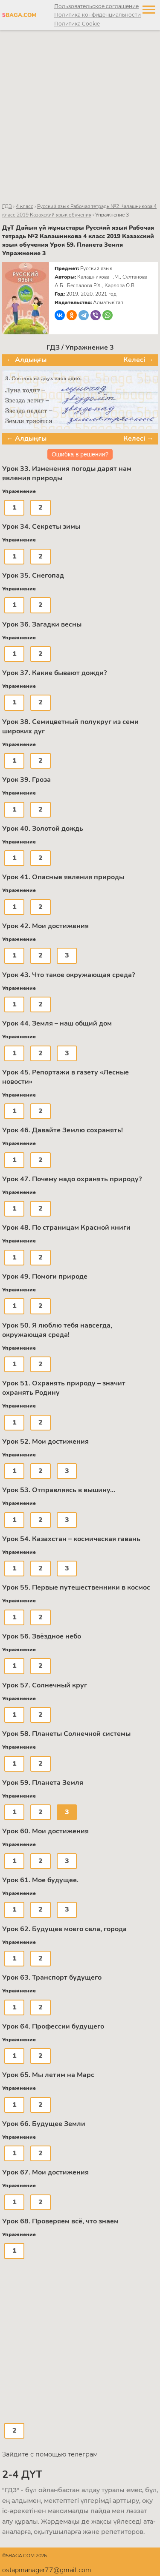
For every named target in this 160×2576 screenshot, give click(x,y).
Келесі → (138, 360)
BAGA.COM (17, 15)
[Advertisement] (80, 116)
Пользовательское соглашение (96, 6)
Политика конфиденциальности (97, 14)
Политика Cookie (77, 23)
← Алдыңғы (26, 360)
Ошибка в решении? (80, 454)
